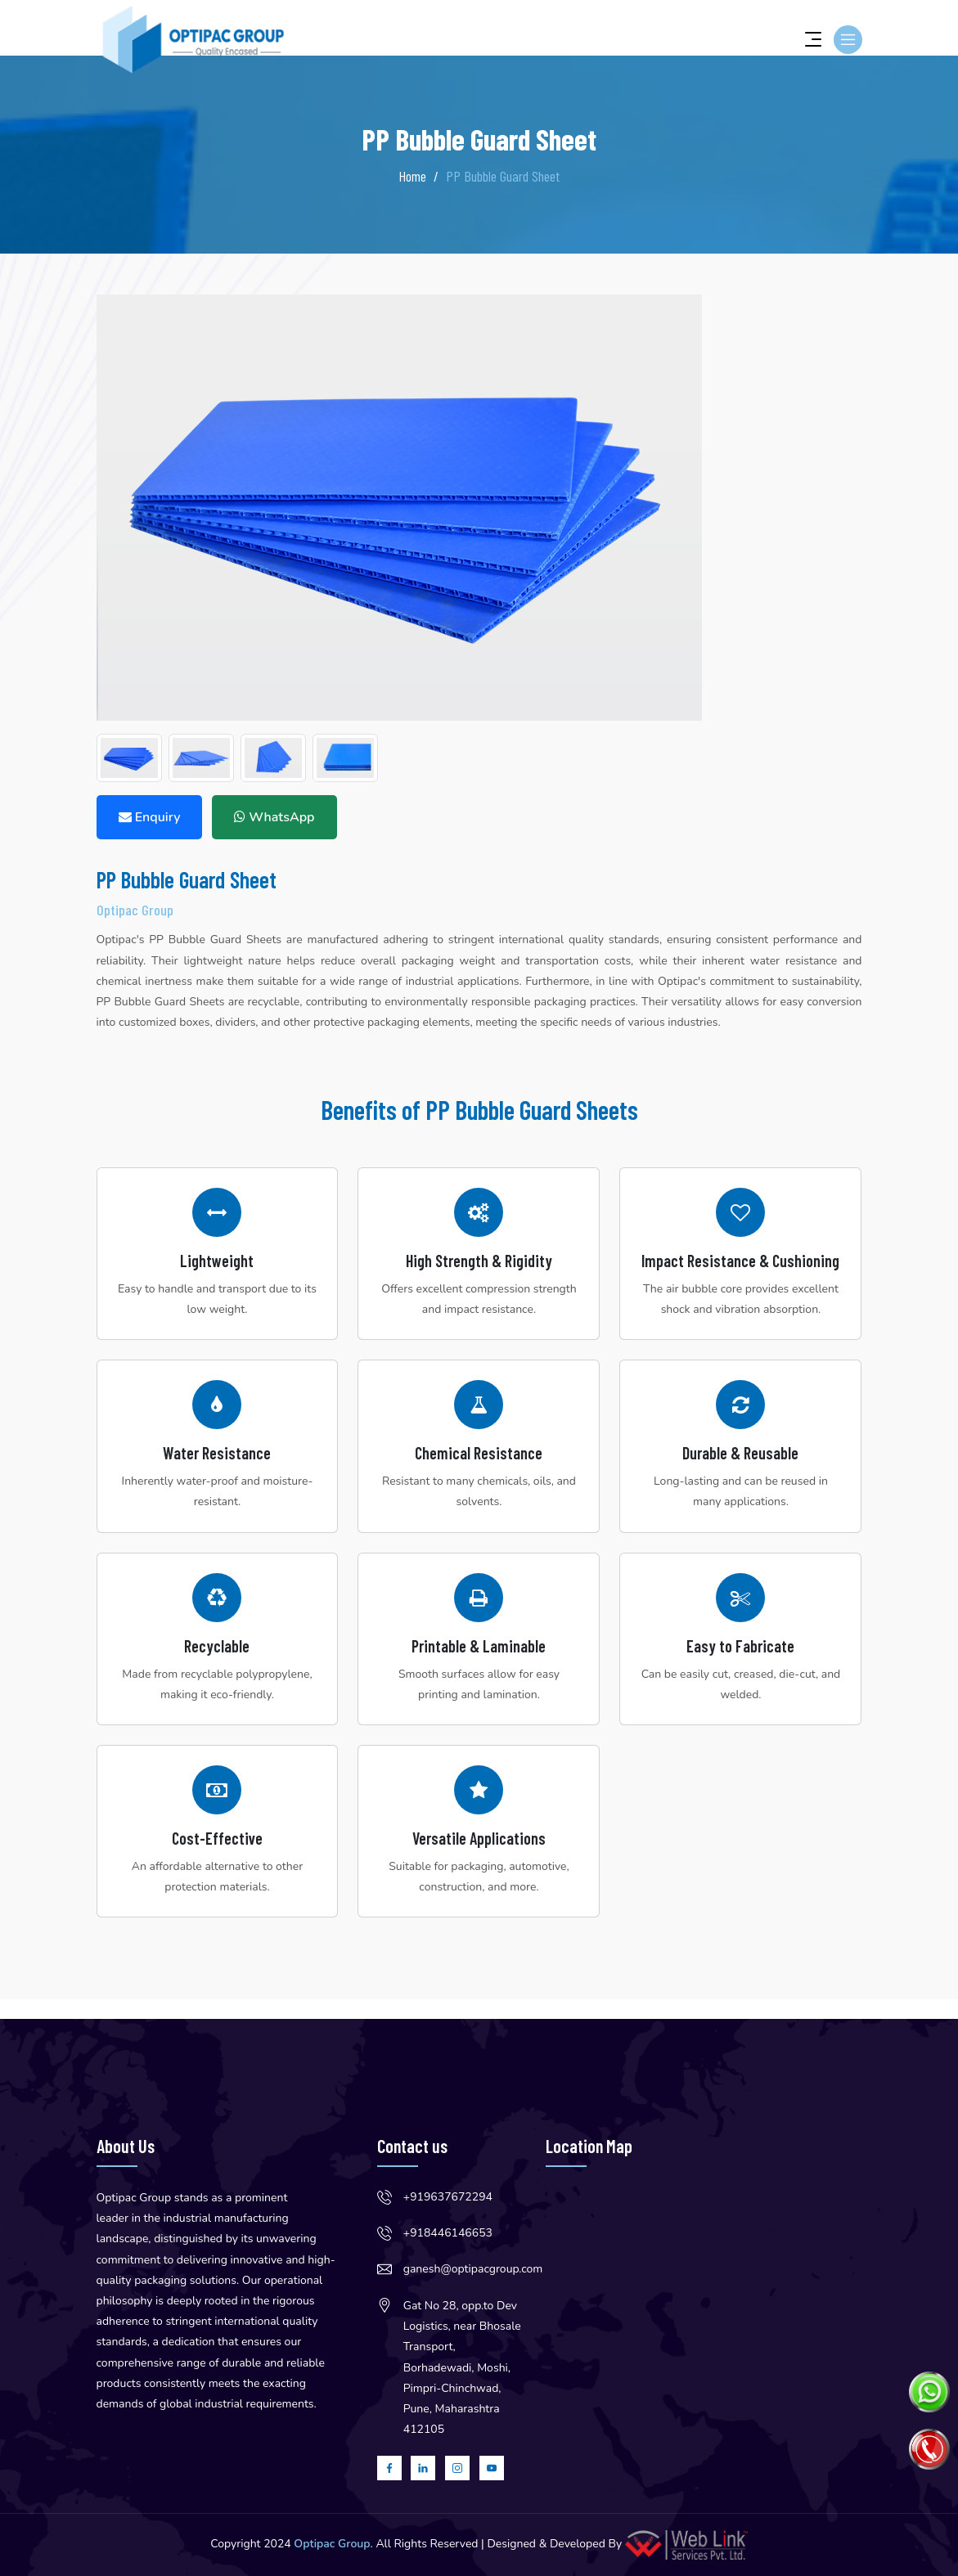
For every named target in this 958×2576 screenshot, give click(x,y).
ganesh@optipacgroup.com (473, 2269)
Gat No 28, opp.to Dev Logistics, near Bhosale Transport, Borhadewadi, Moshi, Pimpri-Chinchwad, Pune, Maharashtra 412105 (462, 2367)
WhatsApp (274, 817)
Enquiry (150, 817)
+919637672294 (447, 2197)
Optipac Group (332, 2543)
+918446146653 (447, 2233)
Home (412, 176)
